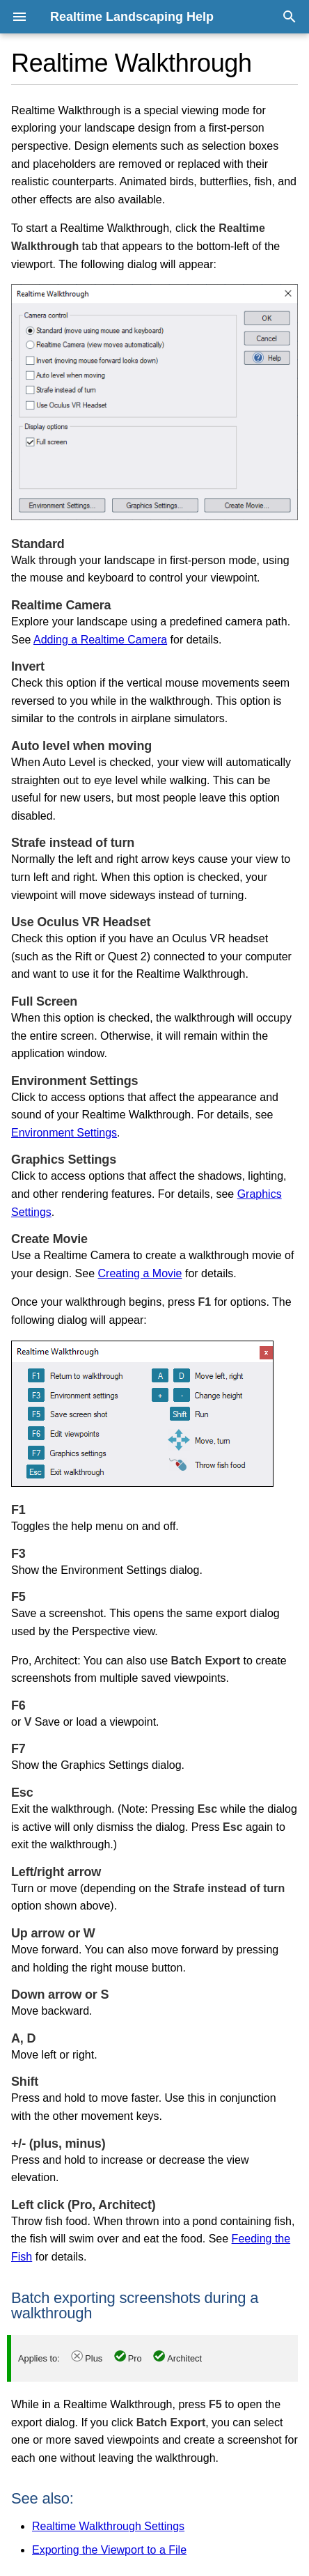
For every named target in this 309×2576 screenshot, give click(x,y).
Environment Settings (64, 1133)
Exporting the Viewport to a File (109, 2550)
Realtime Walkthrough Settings (108, 2526)
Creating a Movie (140, 1273)
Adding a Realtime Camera (100, 640)
